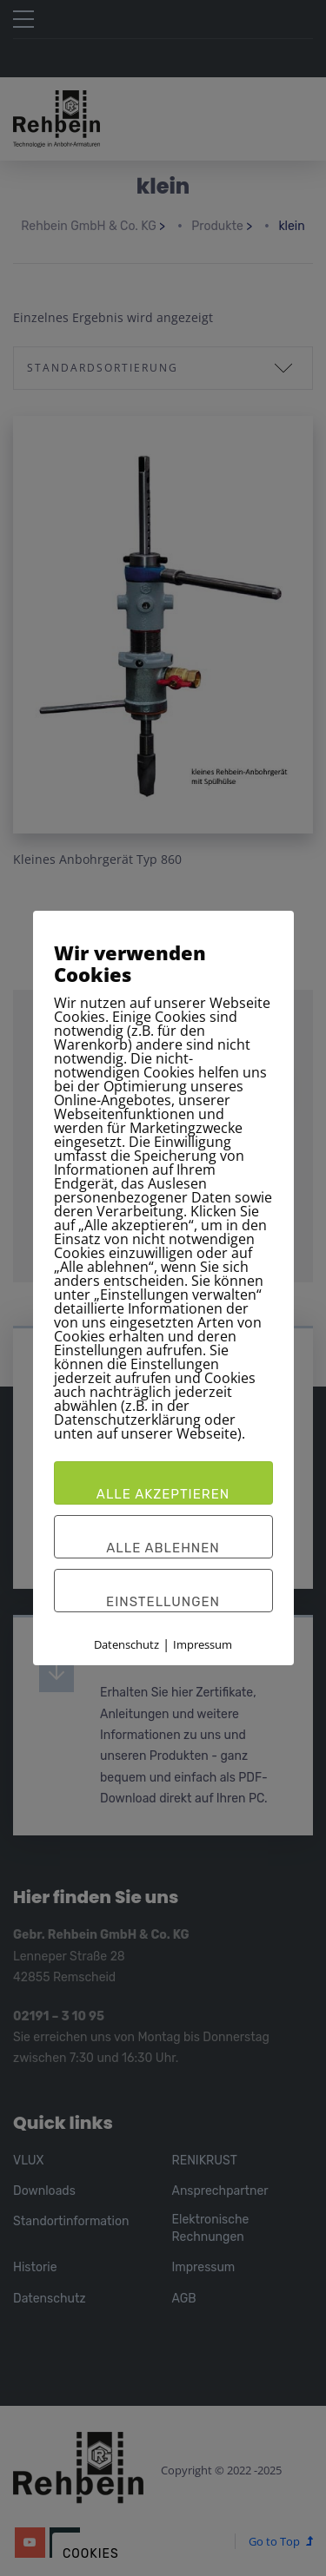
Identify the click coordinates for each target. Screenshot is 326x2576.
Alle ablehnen (163, 1548)
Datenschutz (126, 1644)
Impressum (202, 1644)
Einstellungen (163, 1602)
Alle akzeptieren (163, 1494)
